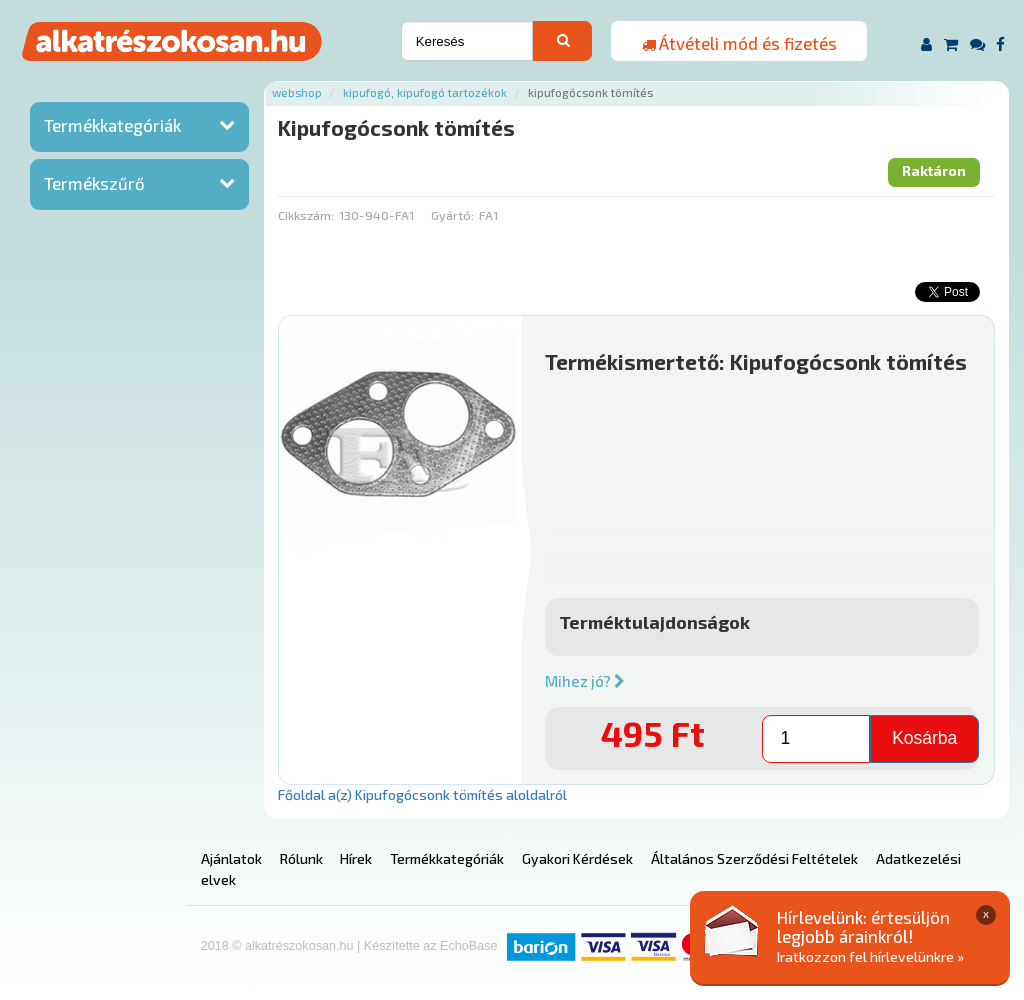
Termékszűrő (94, 183)
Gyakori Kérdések (577, 858)
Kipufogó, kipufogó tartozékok (425, 92)
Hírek (356, 858)
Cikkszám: (306, 215)
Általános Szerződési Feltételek (754, 858)
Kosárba (924, 738)
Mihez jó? (585, 681)
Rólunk (301, 858)
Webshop (297, 92)
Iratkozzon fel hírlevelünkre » (870, 956)
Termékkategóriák (112, 125)
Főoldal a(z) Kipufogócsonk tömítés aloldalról (422, 794)
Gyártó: (452, 215)
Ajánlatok (231, 858)
